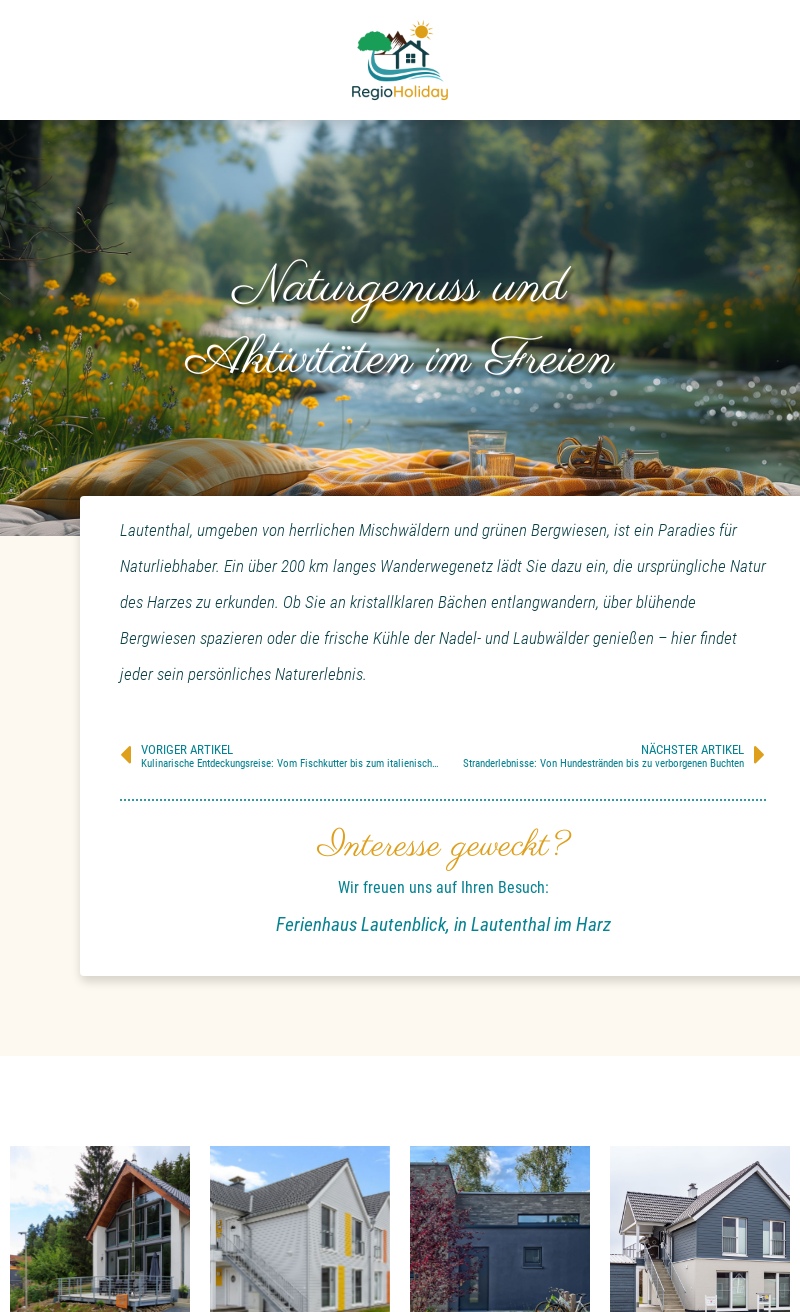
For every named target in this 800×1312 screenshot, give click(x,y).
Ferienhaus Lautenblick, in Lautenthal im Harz (443, 924)
